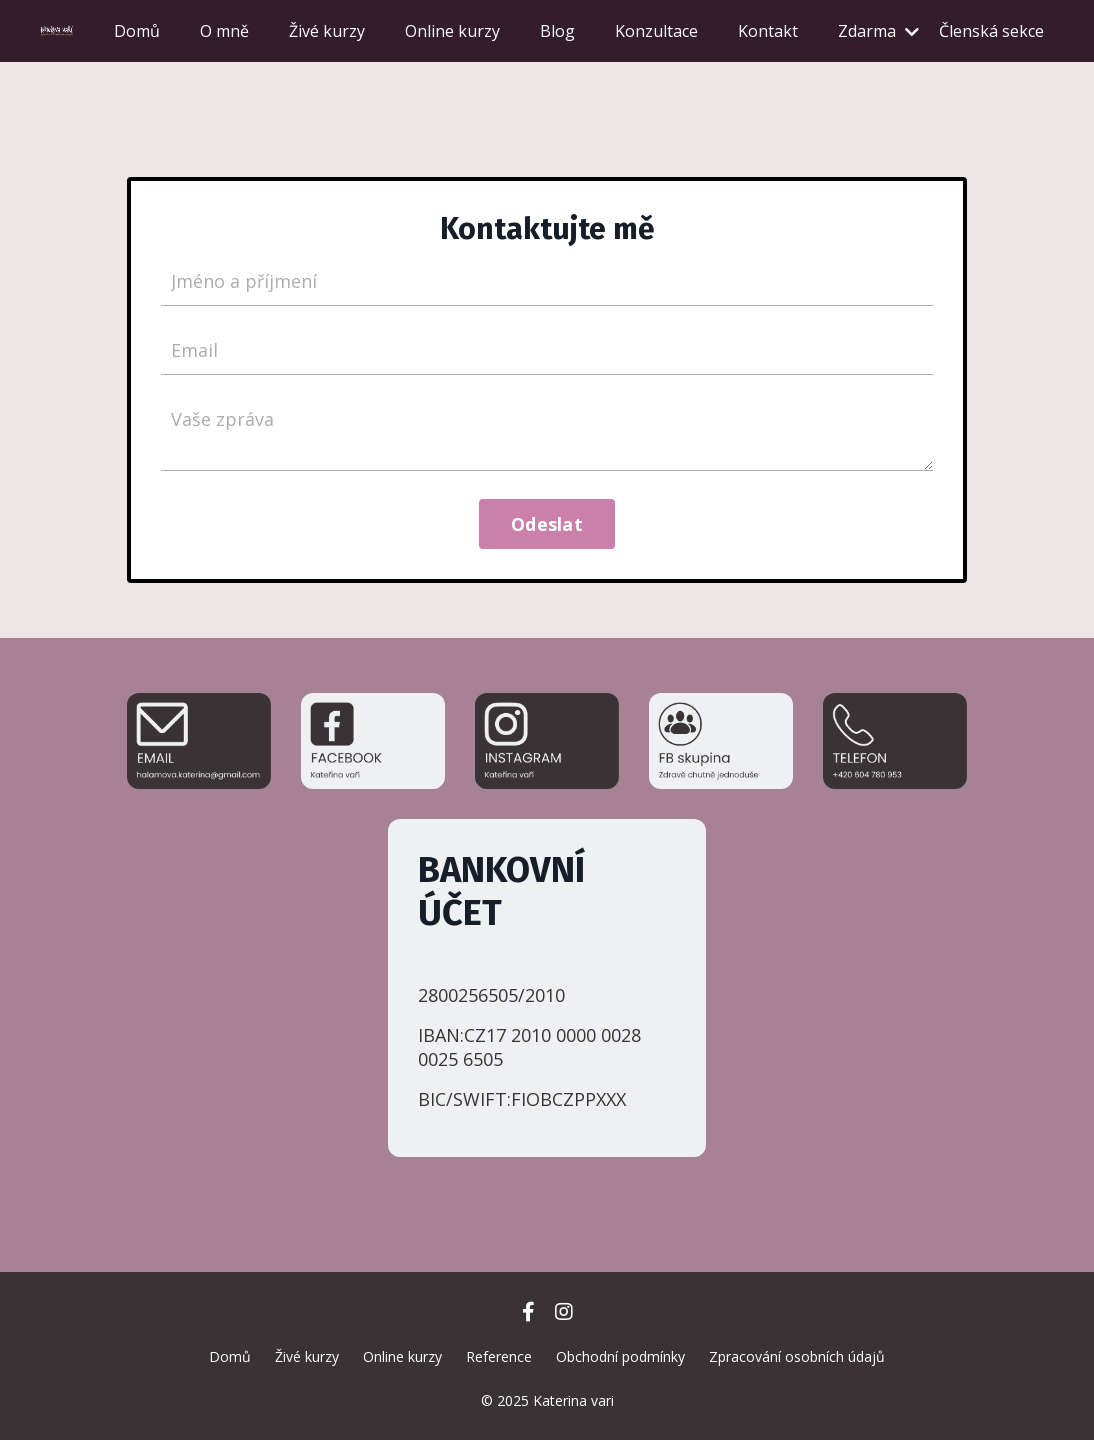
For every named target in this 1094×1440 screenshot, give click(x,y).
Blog (557, 31)
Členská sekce (991, 31)
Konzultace (656, 31)
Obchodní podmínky (620, 1356)
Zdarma (878, 31)
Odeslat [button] (547, 524)
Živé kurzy (327, 31)
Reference (499, 1356)
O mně (224, 31)
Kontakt (768, 31)
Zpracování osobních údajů (797, 1356)
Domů (137, 31)
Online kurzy (452, 31)
